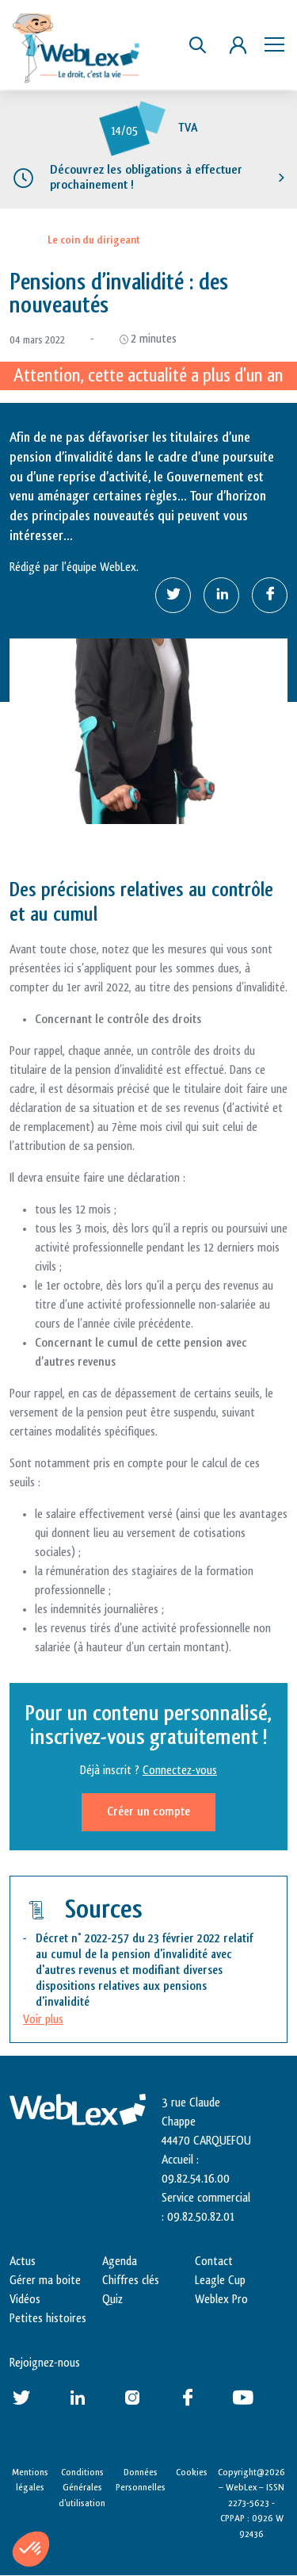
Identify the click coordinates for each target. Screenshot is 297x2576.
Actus (23, 2261)
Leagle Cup (220, 2281)
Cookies (192, 2472)
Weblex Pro (221, 2300)
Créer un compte (148, 1812)
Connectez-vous (180, 1771)
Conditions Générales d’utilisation (82, 2487)
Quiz (112, 2300)
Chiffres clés (130, 2281)
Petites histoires (48, 2319)
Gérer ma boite (45, 2281)
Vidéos (25, 2300)
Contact (214, 2261)
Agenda (119, 2261)
